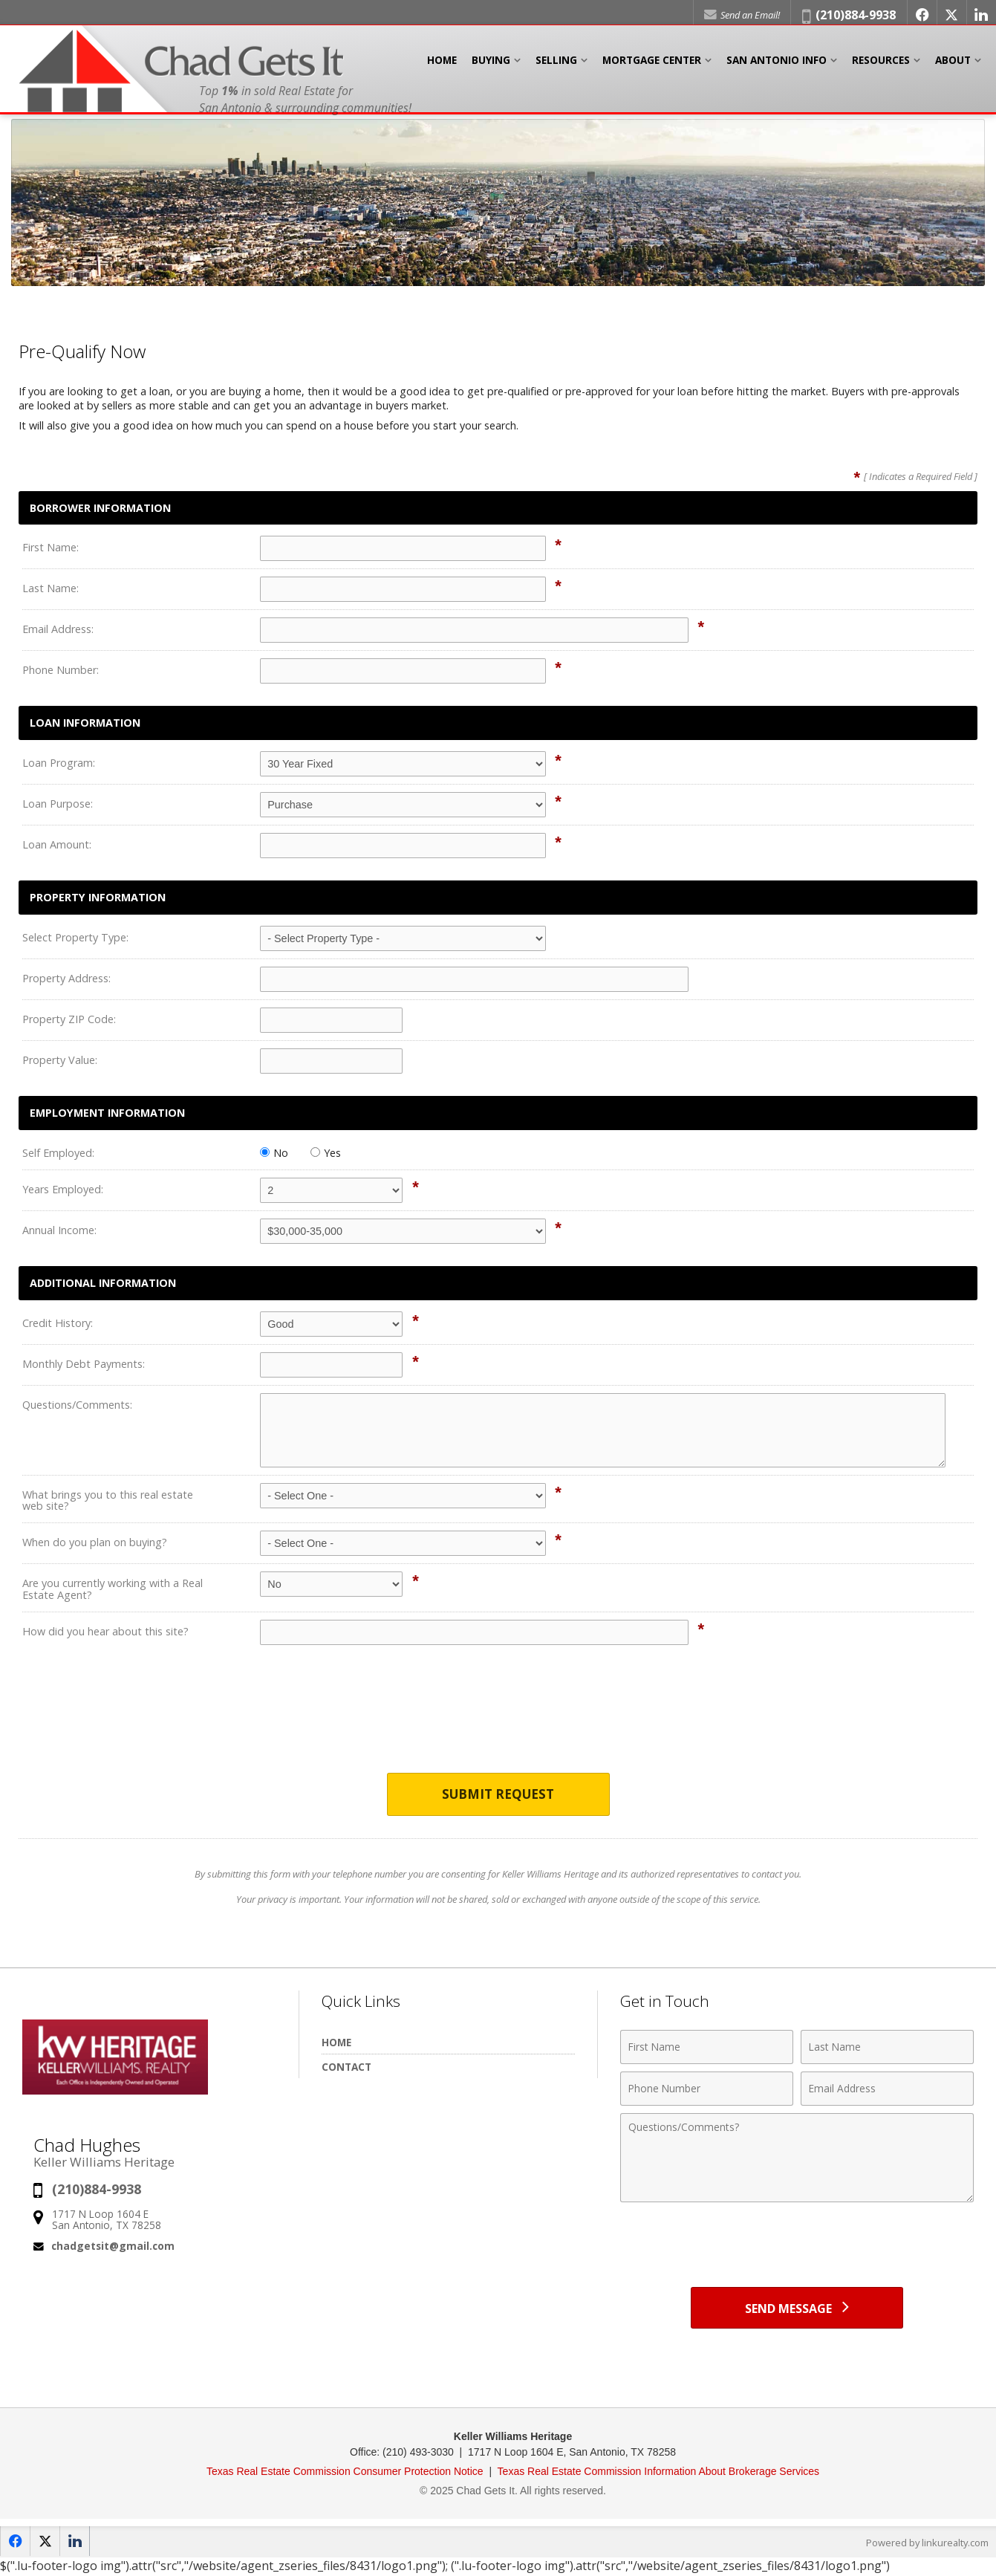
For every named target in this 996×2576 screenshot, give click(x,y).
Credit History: (57, 1323)
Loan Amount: (56, 844)
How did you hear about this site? (105, 1631)
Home (442, 65)
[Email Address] (887, 2089)
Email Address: (58, 629)
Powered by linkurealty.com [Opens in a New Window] (926, 2544)
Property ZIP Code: (69, 1019)
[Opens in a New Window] (920, 15)
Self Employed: (58, 1153)
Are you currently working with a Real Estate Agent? (112, 1589)
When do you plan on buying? (94, 1542)
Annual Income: (59, 1230)
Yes (325, 1153)
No (274, 1153)
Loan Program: (58, 763)
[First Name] (706, 2048)
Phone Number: (60, 670)
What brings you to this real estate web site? (107, 1500)
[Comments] (797, 2158)
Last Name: (50, 588)
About (953, 65)
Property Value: (59, 1060)
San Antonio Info (776, 65)
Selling (556, 65)
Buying (491, 65)
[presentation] (498, 1719)
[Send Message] (797, 2309)
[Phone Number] (706, 2089)
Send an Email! (739, 15)
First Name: (50, 547)
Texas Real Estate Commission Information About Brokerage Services (658, 2473)
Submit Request (498, 1794)
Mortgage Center (651, 65)
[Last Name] (887, 2048)
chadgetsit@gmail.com (113, 2246)
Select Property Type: (75, 937)
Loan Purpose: (57, 804)
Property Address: (66, 978)
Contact (346, 2067)
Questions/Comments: (77, 1405)
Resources (881, 65)
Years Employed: (62, 1189)
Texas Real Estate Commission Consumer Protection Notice (346, 2473)
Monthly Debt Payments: (83, 1364)
